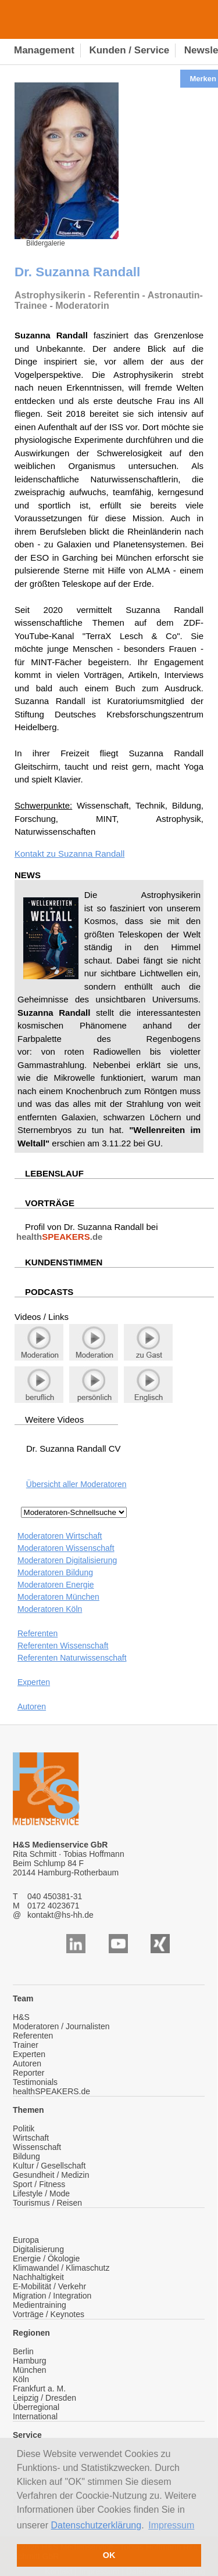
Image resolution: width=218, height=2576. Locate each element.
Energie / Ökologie (46, 2258)
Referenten (37, 1633)
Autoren (31, 1706)
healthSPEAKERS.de (51, 2091)
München (30, 2370)
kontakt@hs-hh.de (60, 1915)
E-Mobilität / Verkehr (49, 2286)
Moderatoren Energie (55, 1584)
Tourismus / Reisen (47, 2202)
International (35, 2416)
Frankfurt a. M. (39, 2388)
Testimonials (35, 2082)
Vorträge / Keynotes (48, 2314)
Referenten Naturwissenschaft (72, 1657)
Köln (21, 2379)
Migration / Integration (52, 2295)
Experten (33, 1682)
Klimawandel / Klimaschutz (61, 2267)
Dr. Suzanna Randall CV (73, 1448)
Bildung (26, 2156)
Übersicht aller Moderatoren (76, 1484)
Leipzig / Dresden (44, 2397)
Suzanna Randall (91, 853)
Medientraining (39, 2305)
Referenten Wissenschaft (62, 1645)
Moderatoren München (58, 1596)
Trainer (25, 2045)
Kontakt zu (36, 853)
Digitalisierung (38, 2249)
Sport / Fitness (39, 2184)
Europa (26, 2240)
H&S (21, 2017)
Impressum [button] (171, 2525)
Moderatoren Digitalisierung (67, 1560)
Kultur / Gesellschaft (49, 2165)
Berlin (23, 2351)
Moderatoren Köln (49, 1609)
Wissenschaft (37, 2147)
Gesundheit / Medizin (51, 2175)
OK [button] (109, 2555)
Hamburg (30, 2360)
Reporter (28, 2072)
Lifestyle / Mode (41, 2193)
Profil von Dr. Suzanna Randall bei (86, 1232)
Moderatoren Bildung (55, 1572)
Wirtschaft (31, 2137)
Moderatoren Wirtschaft (59, 1535)
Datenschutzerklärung (96, 2525)
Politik (23, 2128)
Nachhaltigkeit (38, 2277)
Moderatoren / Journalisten (61, 2026)
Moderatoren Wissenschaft (66, 1548)
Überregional (36, 2407)
